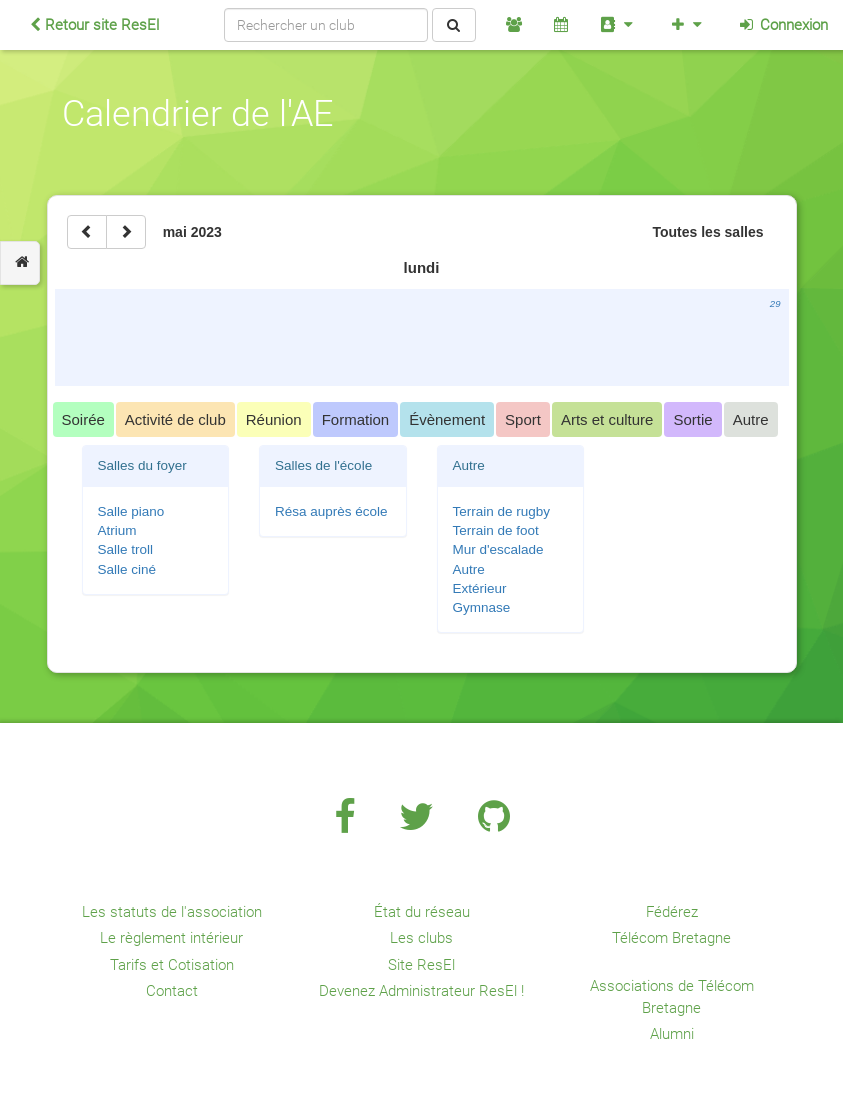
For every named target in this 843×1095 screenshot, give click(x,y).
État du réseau (422, 912)
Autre (469, 569)
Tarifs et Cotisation (172, 965)
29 (775, 303)
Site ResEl (421, 965)
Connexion (782, 25)
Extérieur (480, 588)
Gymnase (482, 607)
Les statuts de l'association (172, 912)
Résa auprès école (331, 511)
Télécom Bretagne (671, 938)
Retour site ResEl (94, 25)
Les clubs (421, 938)
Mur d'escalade (498, 549)
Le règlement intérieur (171, 938)
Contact (172, 991)
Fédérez (672, 912)
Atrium (117, 530)
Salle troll (126, 549)
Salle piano (131, 511)
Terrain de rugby (502, 511)
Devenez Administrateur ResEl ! (421, 991)
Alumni (672, 1034)
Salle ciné (127, 569)
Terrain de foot (496, 530)
